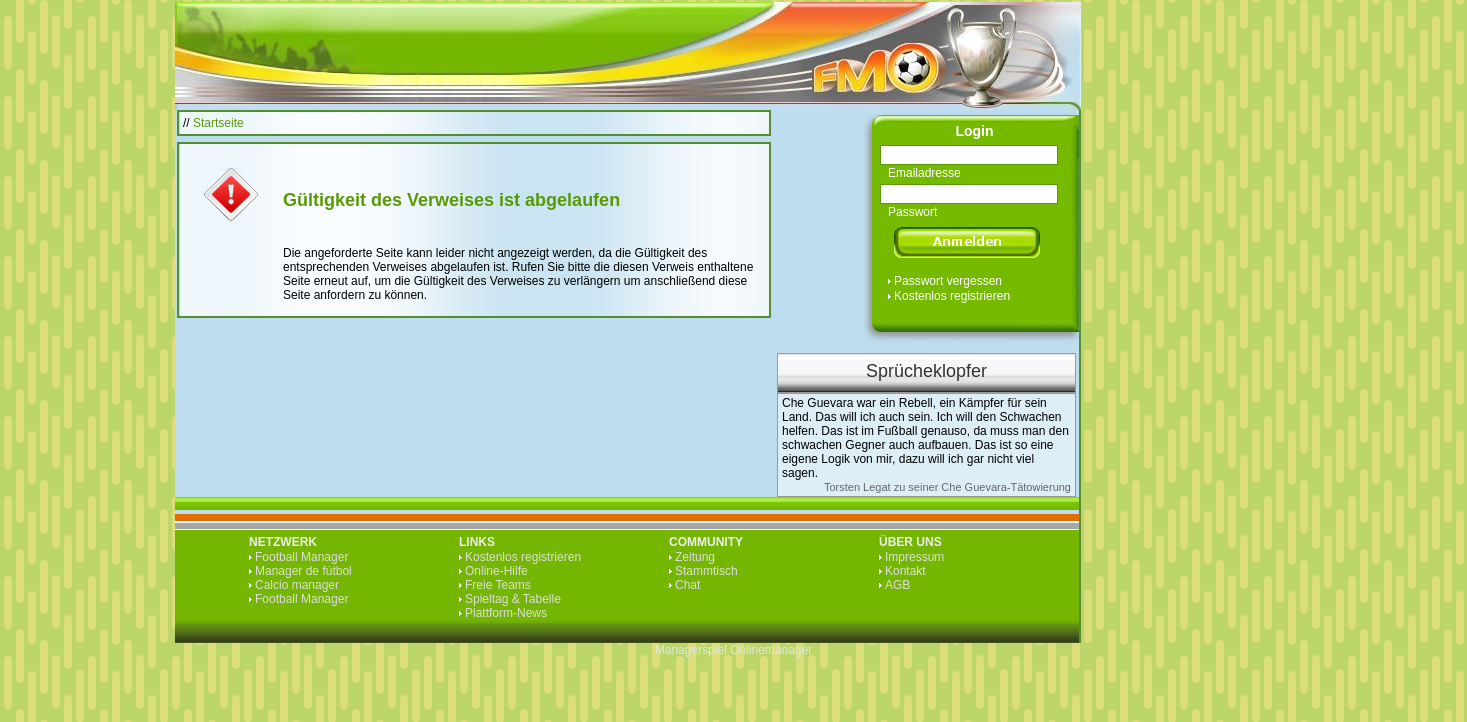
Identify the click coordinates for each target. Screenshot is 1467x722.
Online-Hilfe (496, 571)
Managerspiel (691, 650)
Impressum (914, 557)
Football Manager (301, 557)
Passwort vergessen (948, 281)
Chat (687, 585)
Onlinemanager (771, 650)
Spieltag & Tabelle (513, 599)
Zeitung (695, 557)
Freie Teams (498, 585)
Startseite (218, 123)
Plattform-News (506, 613)
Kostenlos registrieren (952, 296)
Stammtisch (706, 571)
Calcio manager (297, 585)
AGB (897, 585)
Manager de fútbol (303, 571)
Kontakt (905, 571)
